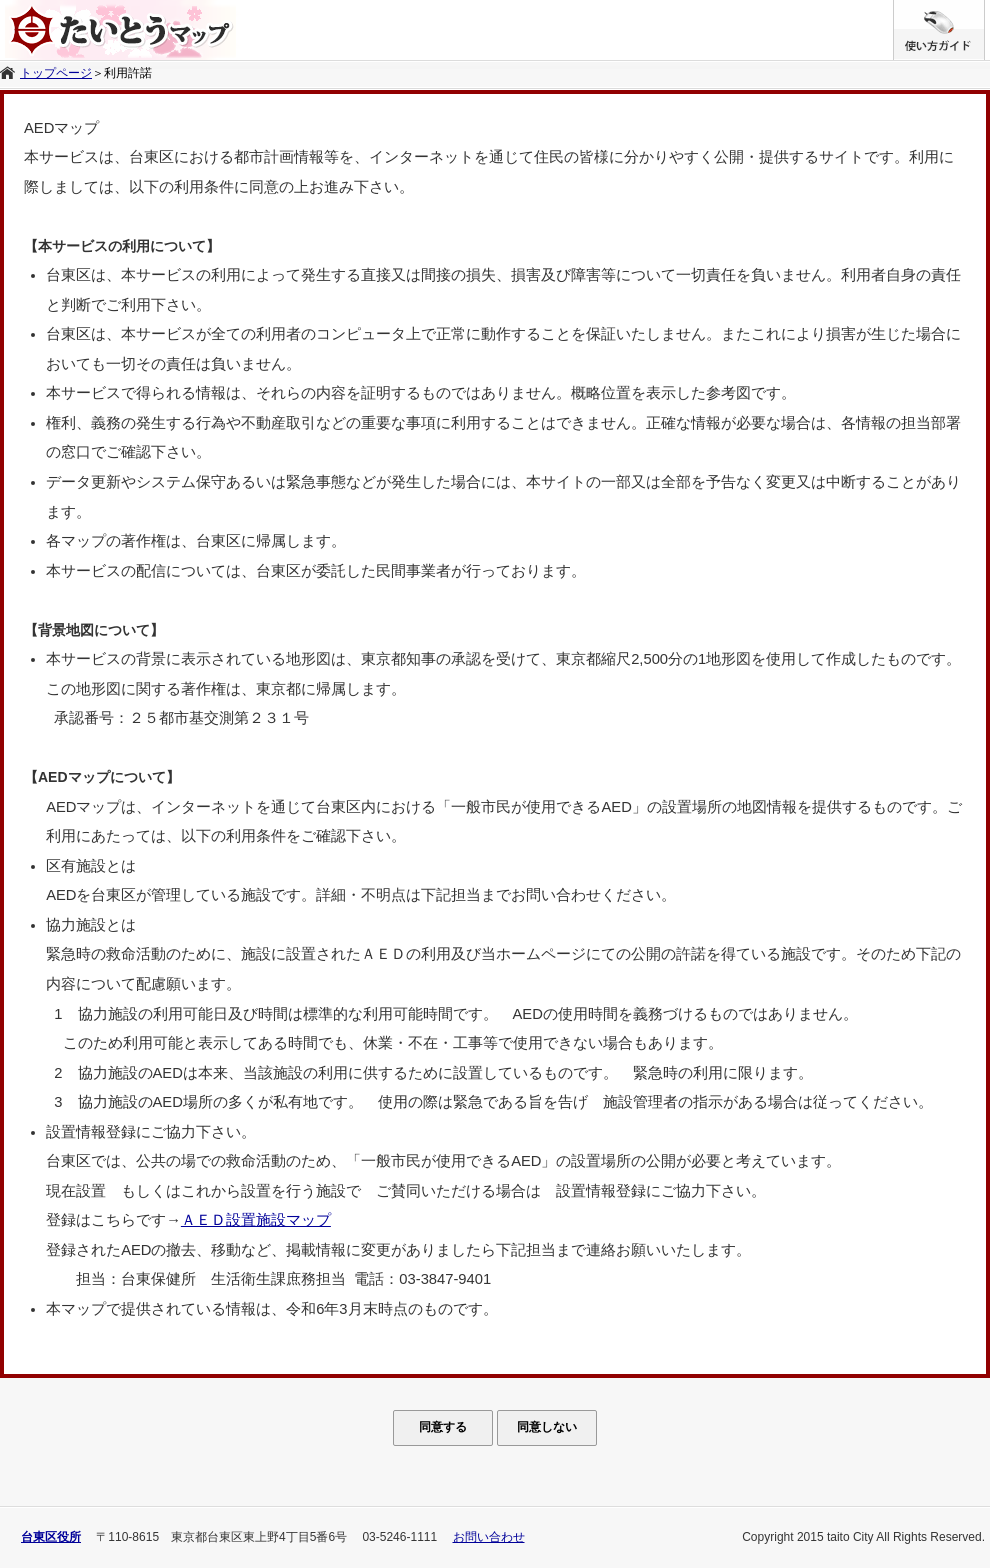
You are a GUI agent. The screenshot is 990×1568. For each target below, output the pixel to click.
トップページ (56, 73)
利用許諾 (128, 73)
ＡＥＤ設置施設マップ (256, 1220)
